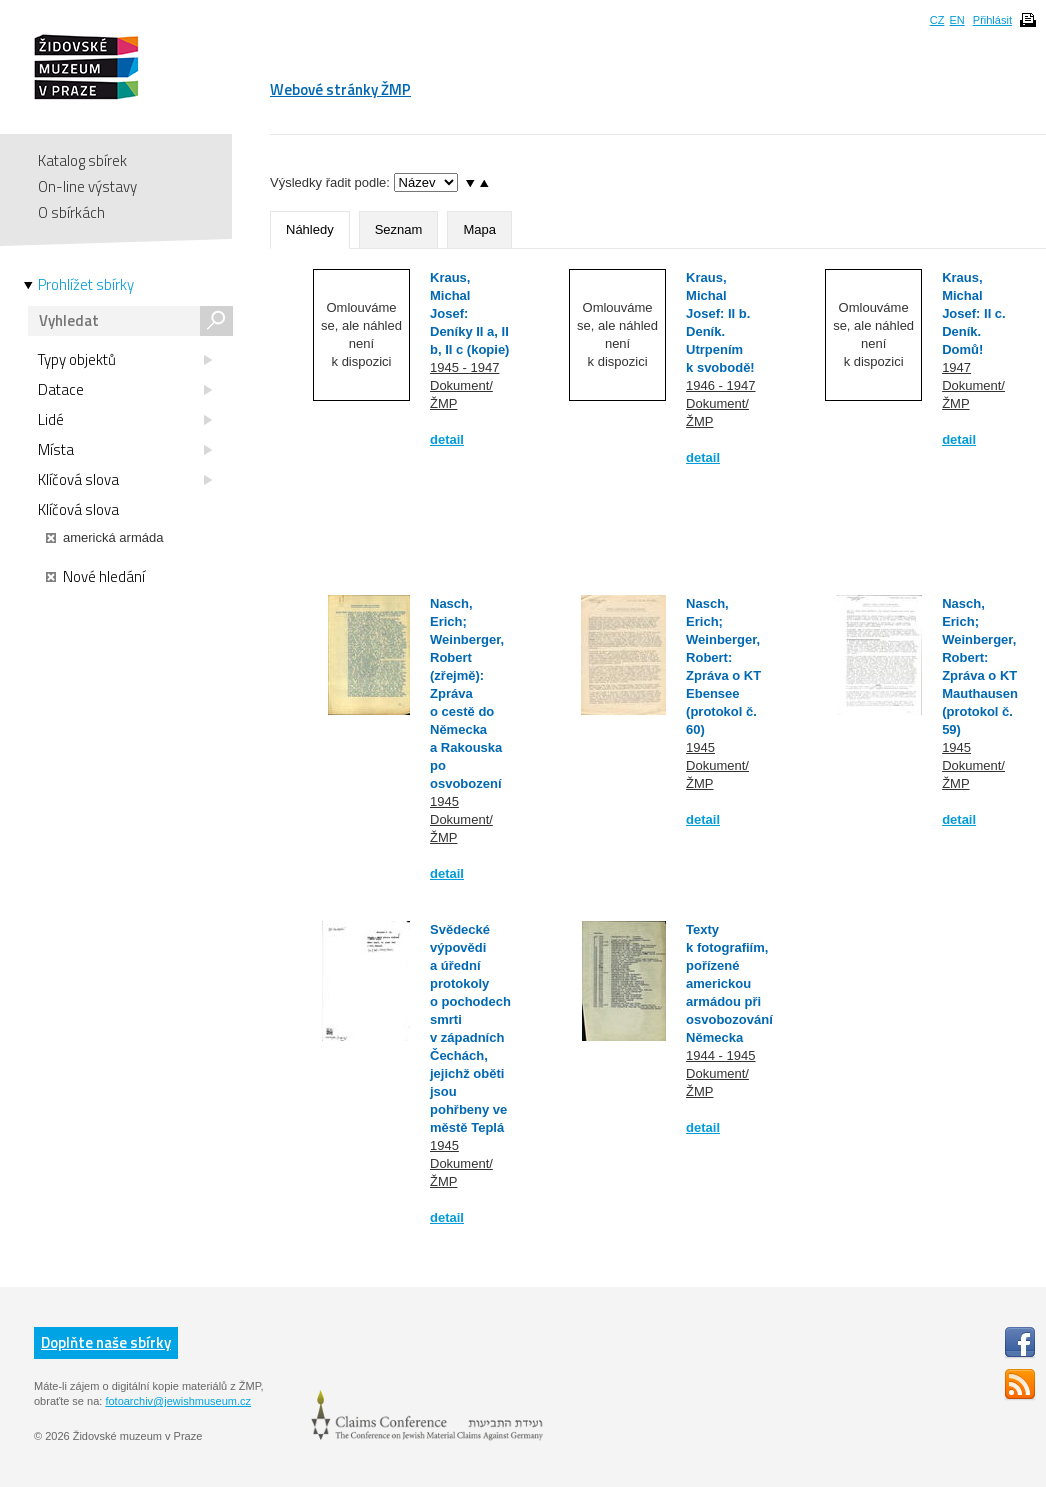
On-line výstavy (87, 186)
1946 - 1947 (720, 385)
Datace (125, 390)
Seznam (399, 229)
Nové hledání (95, 577)
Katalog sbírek (82, 160)
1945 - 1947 (464, 367)
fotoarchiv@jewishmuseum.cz (178, 1401)
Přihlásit (992, 20)
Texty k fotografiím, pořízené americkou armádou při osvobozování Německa (729, 983)
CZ (937, 20)
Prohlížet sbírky (86, 285)
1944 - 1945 (720, 1055)
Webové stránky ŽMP (340, 89)
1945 (444, 801)
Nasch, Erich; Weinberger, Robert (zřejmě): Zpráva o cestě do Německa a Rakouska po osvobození (467, 693)
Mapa (479, 229)
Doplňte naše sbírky (106, 1342)
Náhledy (310, 229)
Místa (125, 450)
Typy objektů (125, 360)
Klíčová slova (125, 480)
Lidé (125, 420)
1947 (956, 367)
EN (956, 20)
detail (447, 439)
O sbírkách (71, 212)
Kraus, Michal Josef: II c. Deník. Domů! (974, 313)
